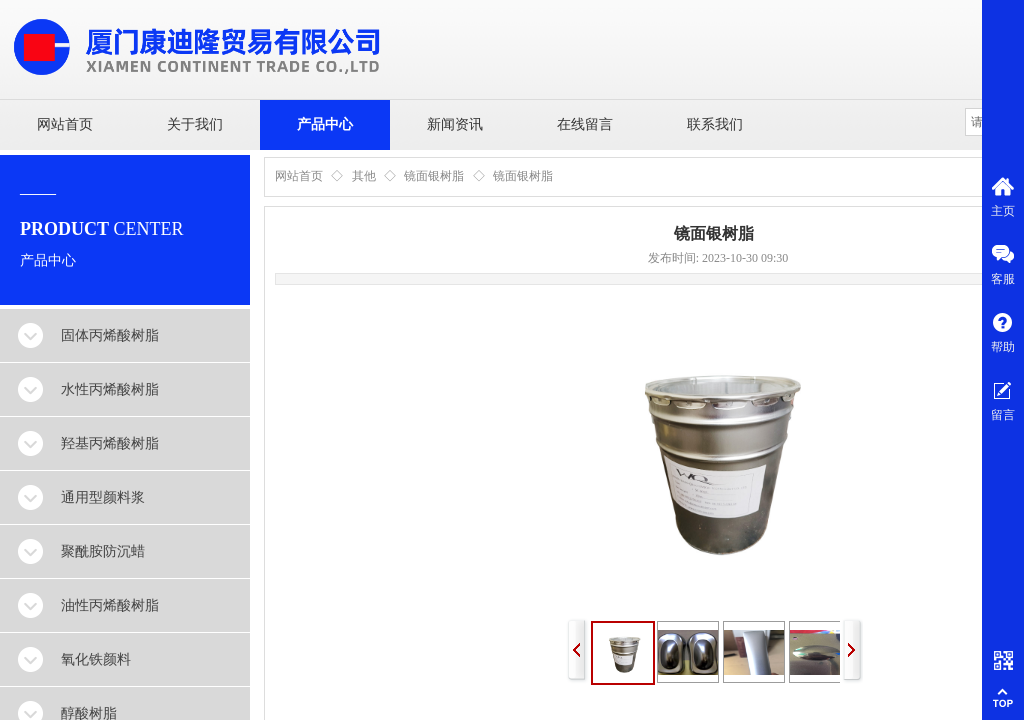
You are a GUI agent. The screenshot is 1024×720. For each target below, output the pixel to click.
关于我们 (195, 124)
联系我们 (715, 124)
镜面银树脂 (434, 176)
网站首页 (65, 124)
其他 (364, 176)
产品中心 (325, 124)
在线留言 (585, 124)
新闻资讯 (455, 124)
